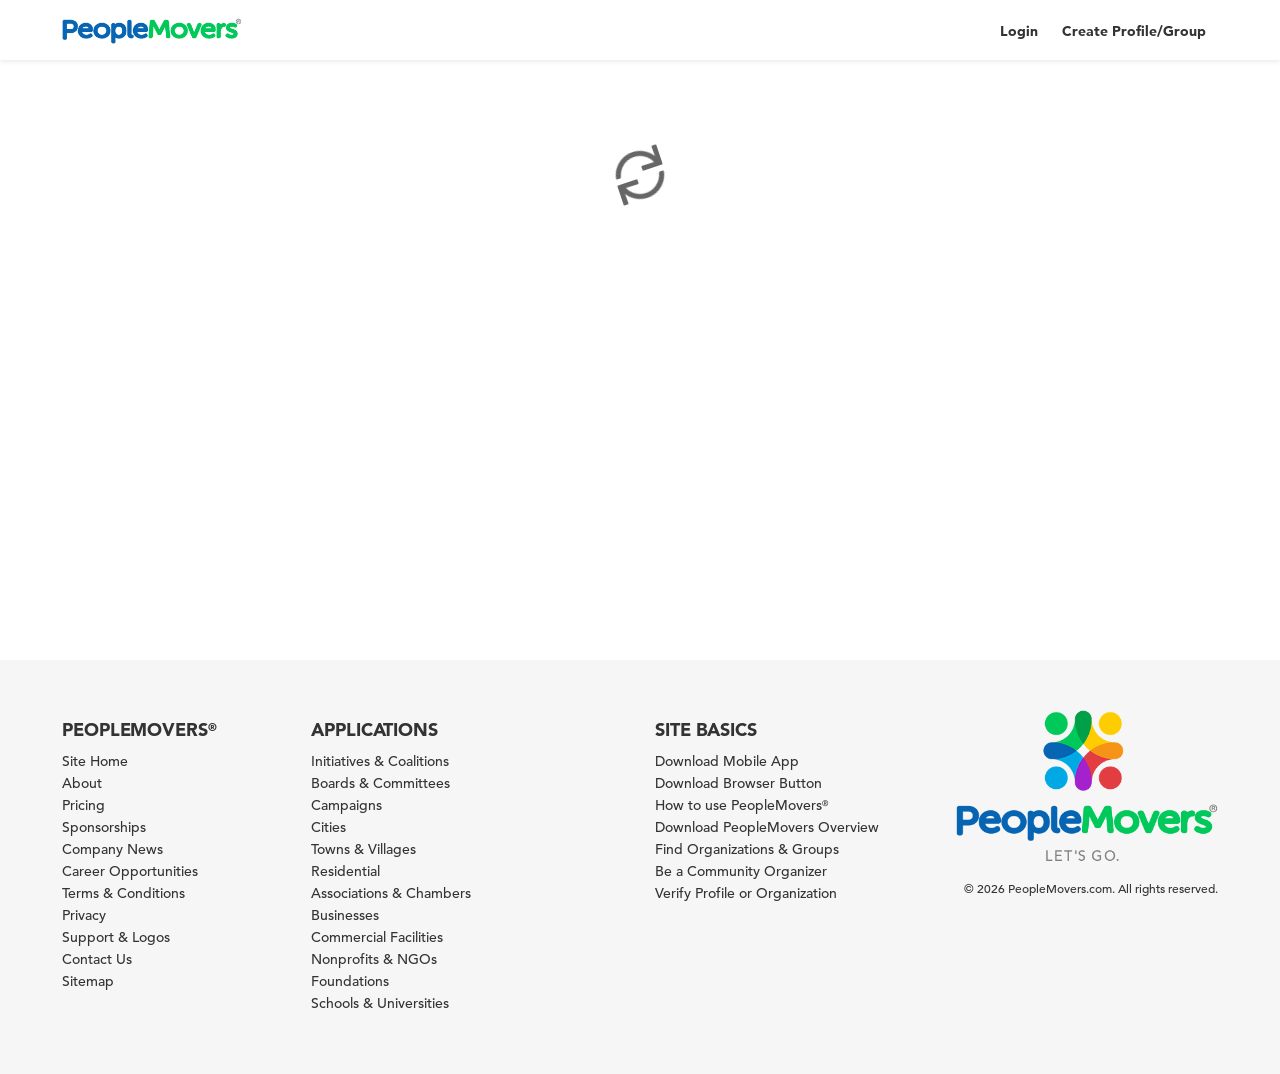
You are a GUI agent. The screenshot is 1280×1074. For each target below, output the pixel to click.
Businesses (345, 915)
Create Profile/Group (1134, 31)
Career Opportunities (130, 871)
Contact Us (97, 959)
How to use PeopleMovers (741, 805)
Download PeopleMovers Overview (767, 827)
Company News (112, 849)
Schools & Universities (380, 1003)
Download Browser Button (738, 783)
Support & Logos (116, 937)
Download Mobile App (727, 761)
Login (1019, 31)
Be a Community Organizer (741, 871)
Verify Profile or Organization (746, 893)
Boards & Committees (380, 783)
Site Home (95, 761)
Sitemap (88, 981)
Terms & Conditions (123, 893)
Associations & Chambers (391, 893)
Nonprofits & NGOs (374, 959)
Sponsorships (104, 827)
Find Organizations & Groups (747, 849)
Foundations (350, 981)
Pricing (83, 805)
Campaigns (346, 805)
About (82, 783)
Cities (328, 827)
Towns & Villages (363, 849)
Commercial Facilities (377, 937)
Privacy (84, 915)
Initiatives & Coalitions (380, 761)
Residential (345, 871)
